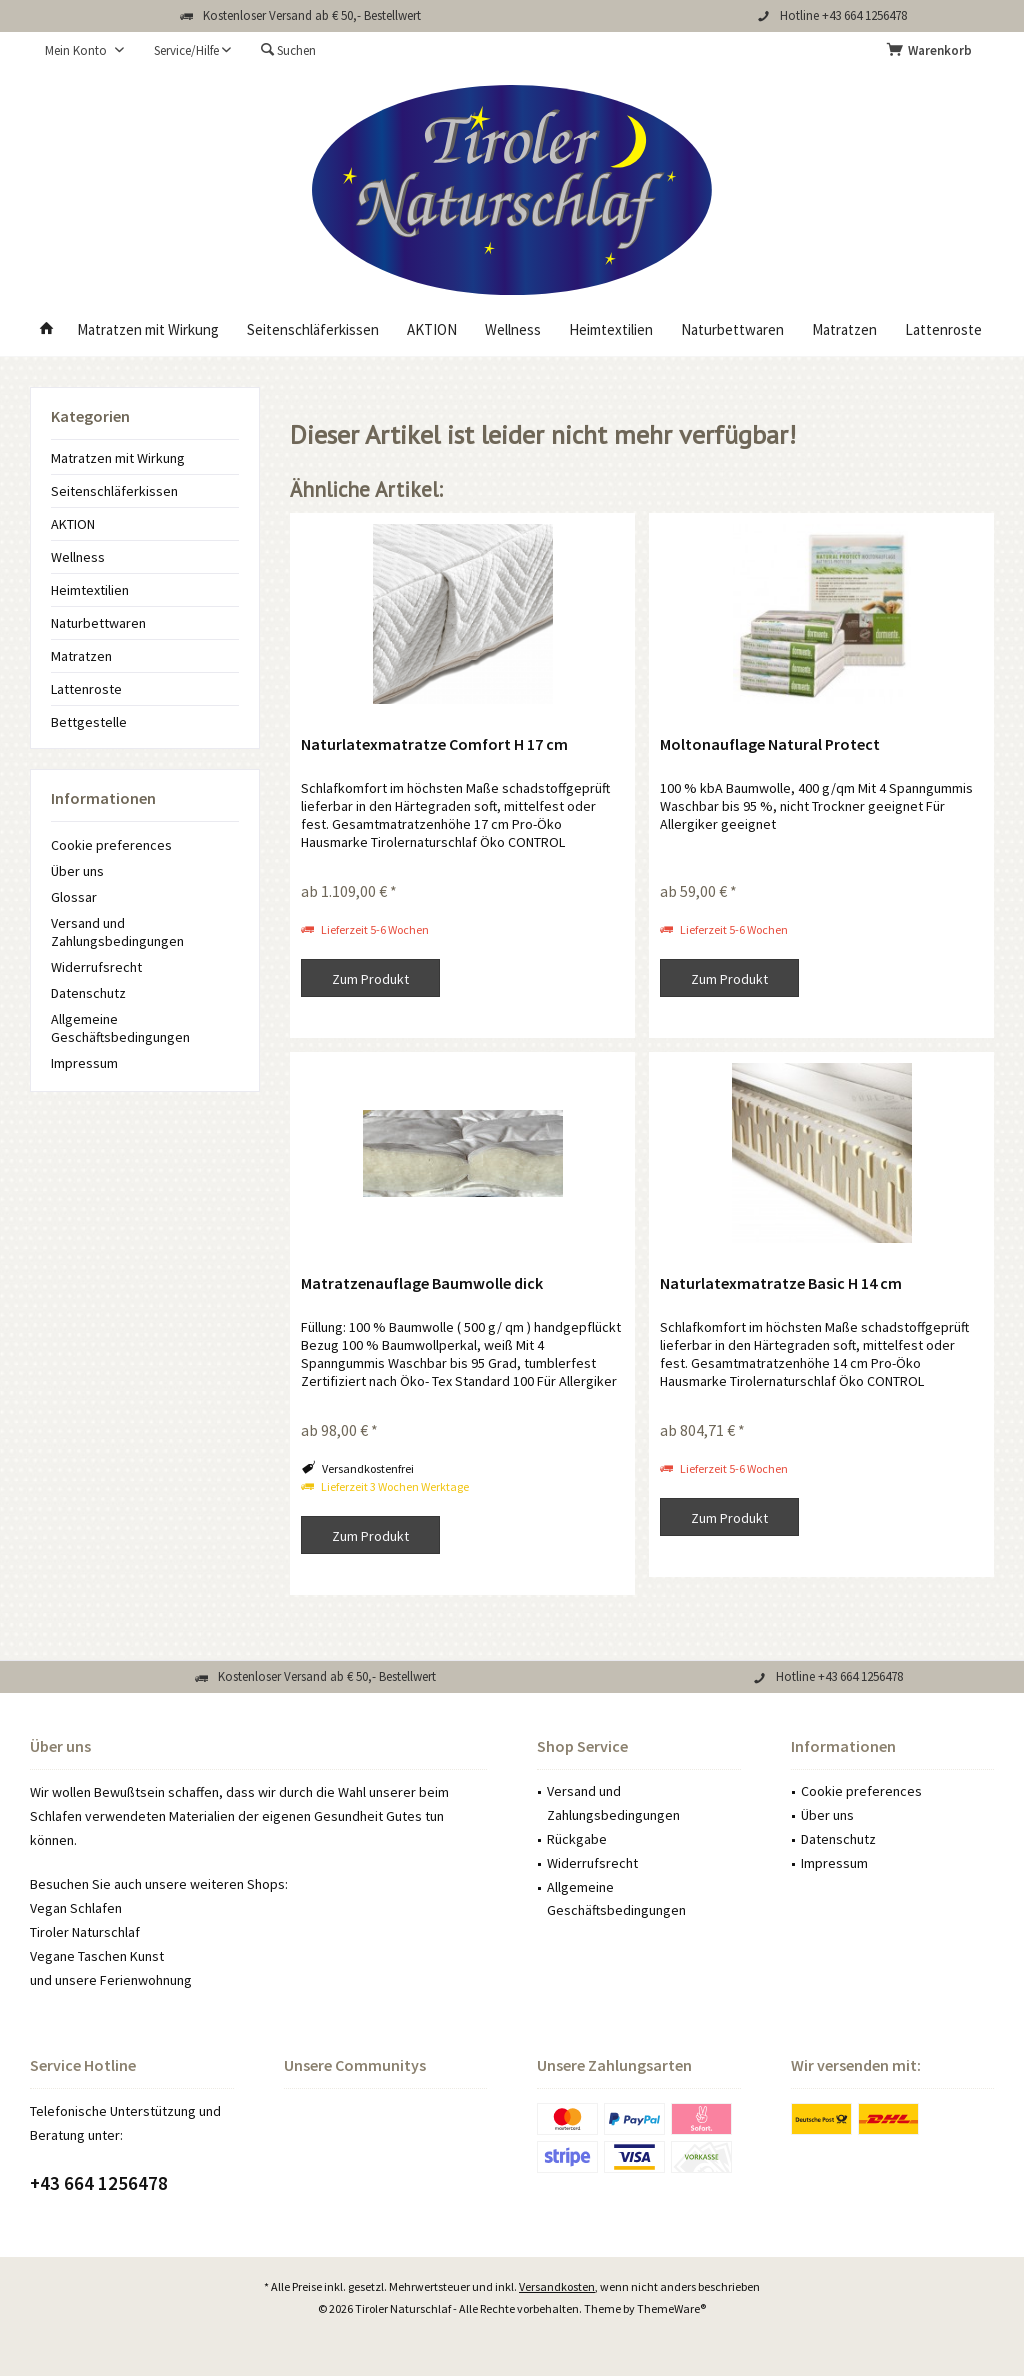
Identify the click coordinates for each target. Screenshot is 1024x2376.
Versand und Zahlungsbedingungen (117, 932)
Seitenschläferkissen (114, 491)
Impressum (84, 1063)
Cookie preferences (111, 845)
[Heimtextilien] (611, 330)
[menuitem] (933, 51)
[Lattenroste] (943, 330)
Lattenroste (86, 689)
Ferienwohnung (146, 1980)
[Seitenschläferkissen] (313, 330)
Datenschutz (88, 993)
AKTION (73, 524)
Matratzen (81, 656)
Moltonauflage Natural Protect (770, 744)
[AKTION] (432, 330)
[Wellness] (513, 330)
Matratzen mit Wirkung (118, 458)
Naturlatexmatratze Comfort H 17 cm (434, 744)
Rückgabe (577, 1839)
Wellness (78, 557)
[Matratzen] (844, 330)
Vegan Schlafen (76, 1908)
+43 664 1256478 (99, 2183)
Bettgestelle (89, 722)
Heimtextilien (90, 590)
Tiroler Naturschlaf (85, 1932)
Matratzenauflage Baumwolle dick (422, 1283)
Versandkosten (557, 2286)
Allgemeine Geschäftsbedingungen (120, 1028)
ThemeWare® (671, 2308)
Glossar (74, 897)
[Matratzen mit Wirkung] (148, 330)
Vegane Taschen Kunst (97, 1956)
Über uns (77, 871)
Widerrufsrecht (96, 967)
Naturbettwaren (98, 623)
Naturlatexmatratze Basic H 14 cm (781, 1283)
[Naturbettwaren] (732, 330)
